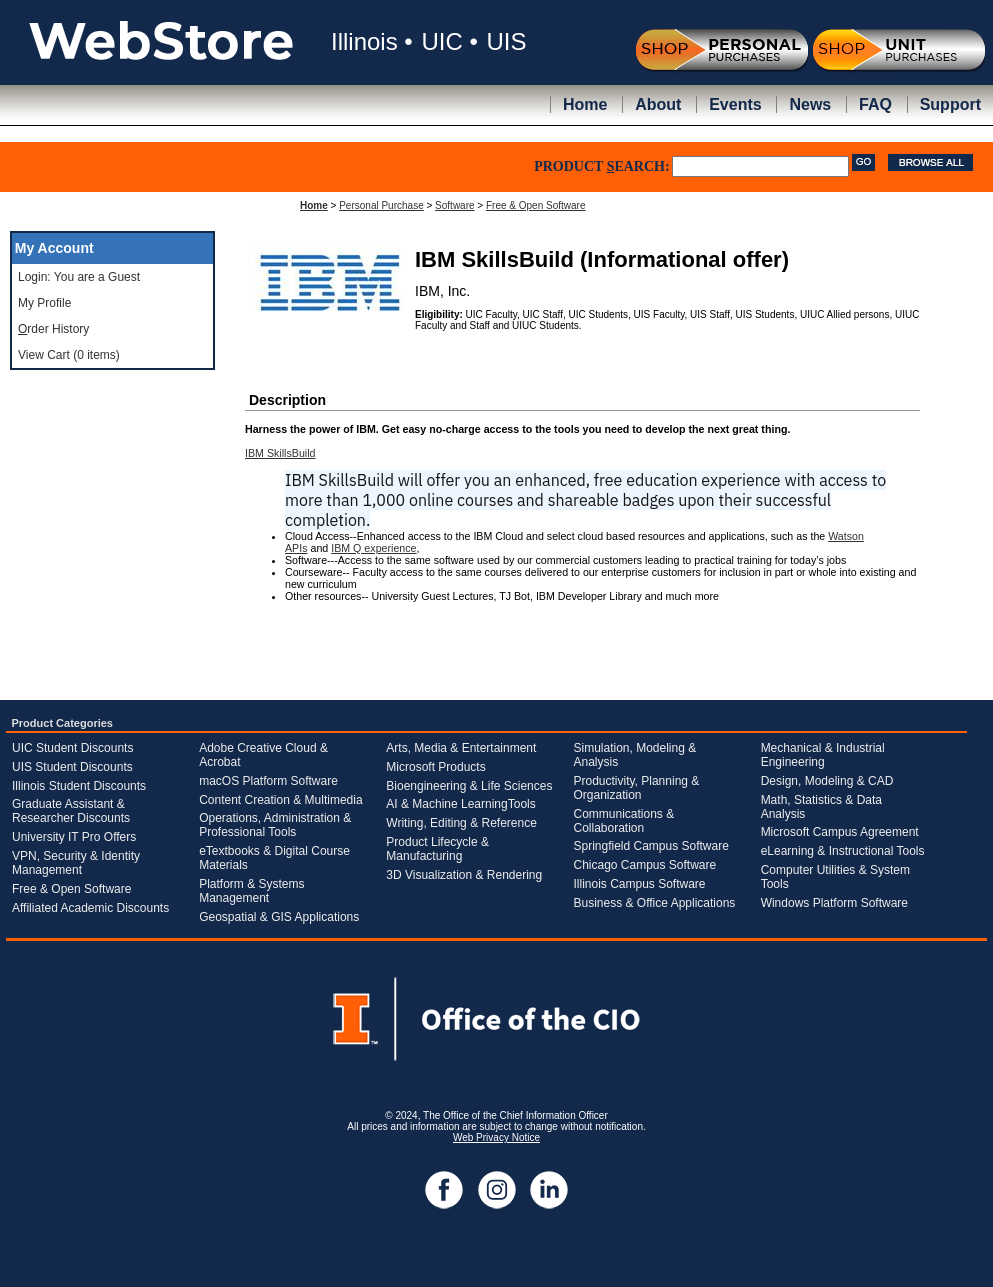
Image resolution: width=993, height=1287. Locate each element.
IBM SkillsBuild (280, 453)
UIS (507, 41)
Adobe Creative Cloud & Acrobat (263, 755)
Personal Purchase (381, 205)
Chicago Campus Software (644, 865)
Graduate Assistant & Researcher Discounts (71, 811)
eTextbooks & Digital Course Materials (274, 858)
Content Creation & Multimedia (280, 800)
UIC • (449, 41)
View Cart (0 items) (69, 355)
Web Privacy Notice (496, 1137)
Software (454, 205)
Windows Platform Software (834, 903)
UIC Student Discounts (72, 748)
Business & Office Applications (654, 903)
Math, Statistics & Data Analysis (821, 807)
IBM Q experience (373, 548)
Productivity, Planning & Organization (636, 788)
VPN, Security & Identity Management (76, 863)
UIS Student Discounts (72, 767)
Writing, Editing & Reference (461, 823)
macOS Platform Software (268, 781)
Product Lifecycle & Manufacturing (437, 849)
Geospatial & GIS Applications (279, 917)
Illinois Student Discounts (79, 786)
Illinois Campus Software (639, 884)
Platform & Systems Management (251, 891)
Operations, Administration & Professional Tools (275, 825)
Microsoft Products (435, 767)
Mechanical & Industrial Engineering (823, 755)
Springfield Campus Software (650, 846)
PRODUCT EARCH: (602, 166)
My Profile (44, 303)
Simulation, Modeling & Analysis (634, 755)
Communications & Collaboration (623, 821)
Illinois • (372, 41)
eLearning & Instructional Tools (843, 851)
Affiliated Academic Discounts (90, 908)
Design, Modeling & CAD (827, 781)
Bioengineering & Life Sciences (469, 786)
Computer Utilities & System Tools (835, 877)
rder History (53, 329)
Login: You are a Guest (79, 277)
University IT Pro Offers (74, 837)
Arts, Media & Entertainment (461, 748)
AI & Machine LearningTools (460, 804)
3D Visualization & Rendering (464, 875)
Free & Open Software (536, 205)
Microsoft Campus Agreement (840, 832)
